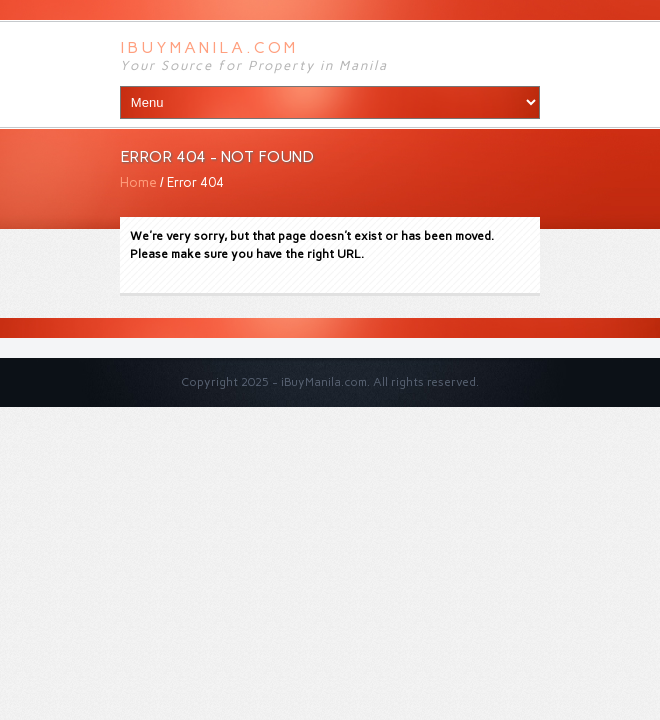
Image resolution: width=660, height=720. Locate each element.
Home (138, 182)
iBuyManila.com (209, 47)
